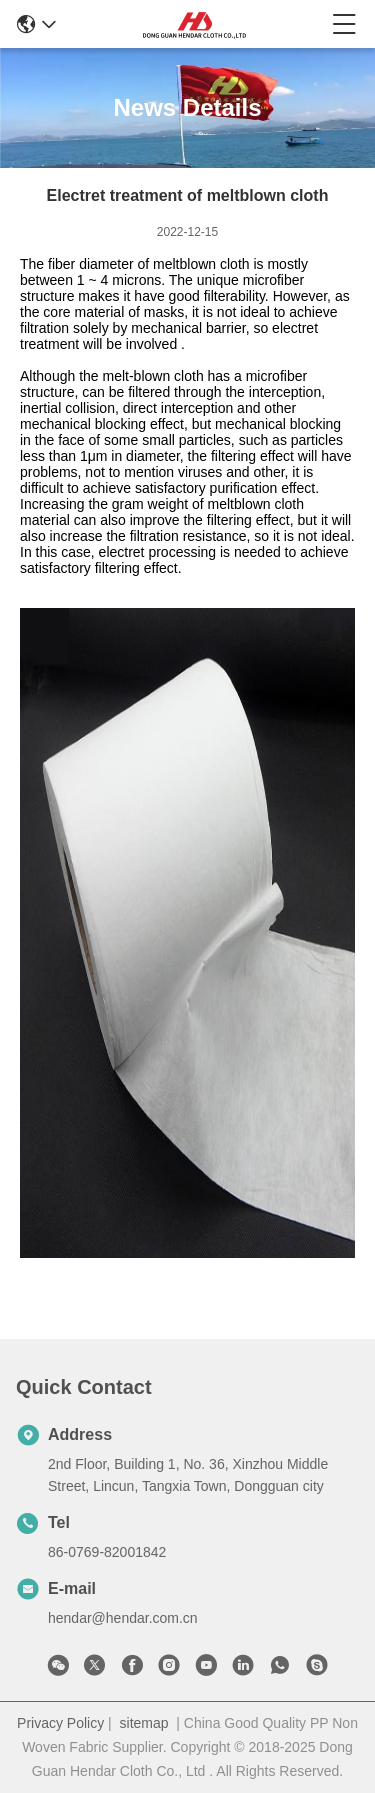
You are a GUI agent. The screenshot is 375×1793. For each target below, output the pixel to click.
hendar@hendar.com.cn (123, 1618)
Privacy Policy (60, 1723)
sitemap (144, 1723)
